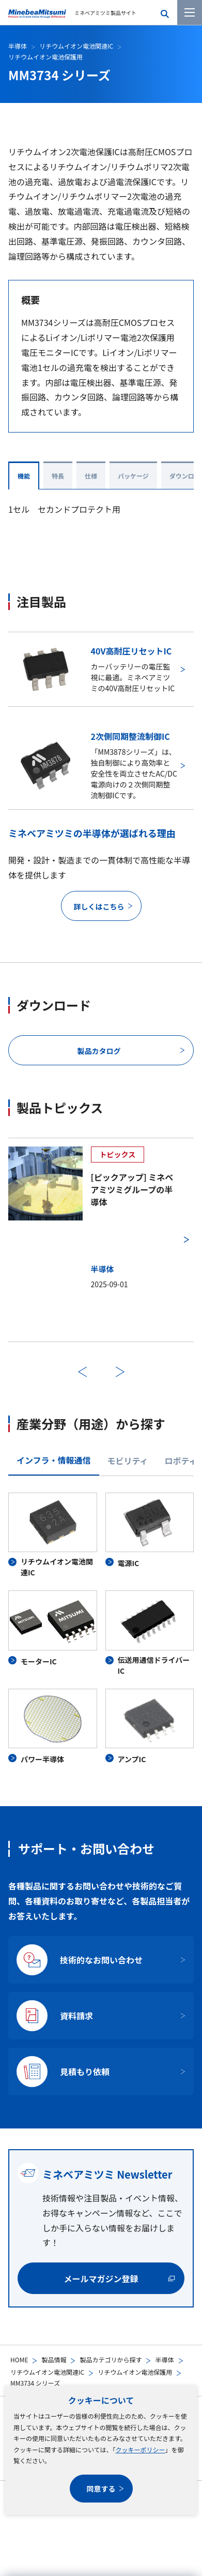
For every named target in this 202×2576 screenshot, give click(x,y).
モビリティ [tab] (127, 1460)
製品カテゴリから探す (111, 2359)
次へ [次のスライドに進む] (120, 1372)
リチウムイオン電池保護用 (135, 2371)
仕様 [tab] (91, 475)
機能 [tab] (24, 475)
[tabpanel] (101, 1629)
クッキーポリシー (140, 2449)
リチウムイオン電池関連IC (47, 2371)
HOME (19, 2359)
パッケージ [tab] (133, 475)
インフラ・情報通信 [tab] (54, 1460)
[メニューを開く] (189, 12)
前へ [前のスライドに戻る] (82, 1372)
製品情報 (53, 2359)
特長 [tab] (58, 475)
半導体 (164, 2359)
